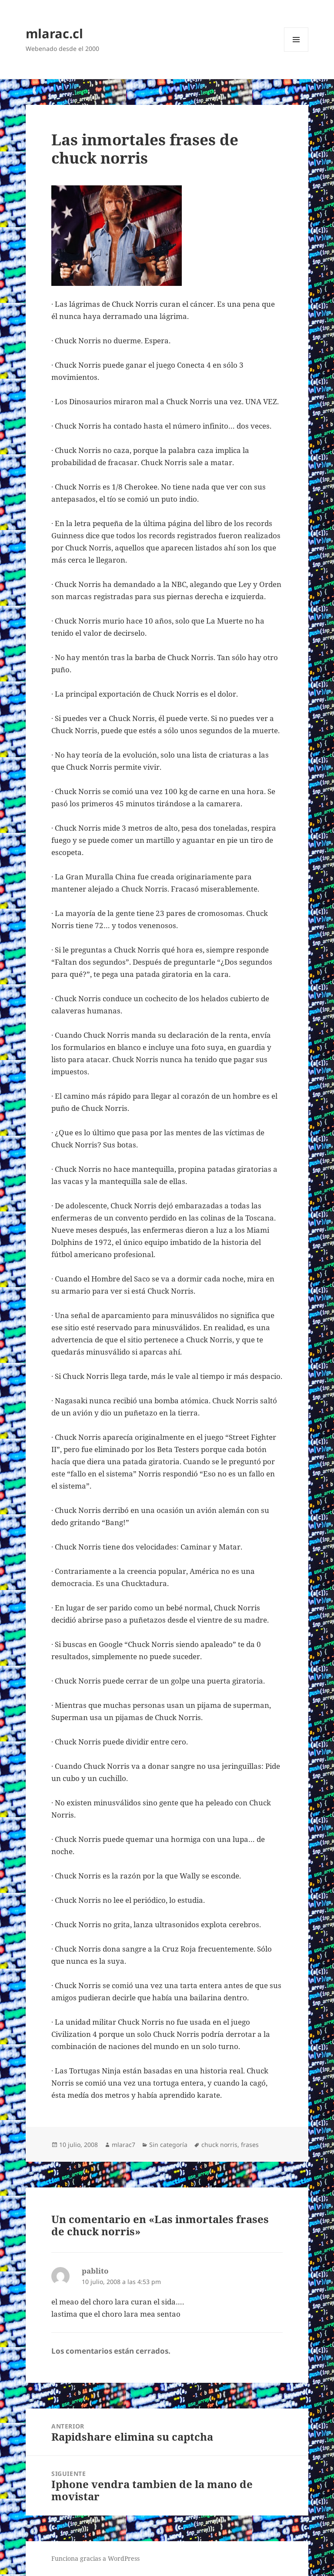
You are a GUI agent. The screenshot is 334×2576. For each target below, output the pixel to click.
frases (250, 2144)
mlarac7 (123, 2144)
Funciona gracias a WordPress (95, 2558)
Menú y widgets (296, 51)
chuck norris (219, 2144)
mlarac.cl (54, 33)
